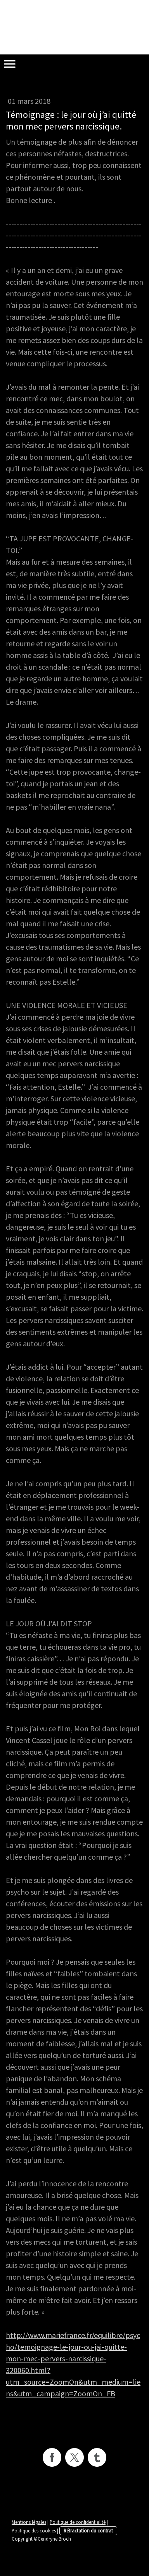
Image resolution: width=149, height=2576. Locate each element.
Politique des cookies (34, 2530)
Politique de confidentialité (78, 2522)
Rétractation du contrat (88, 2530)
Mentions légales (29, 2522)
